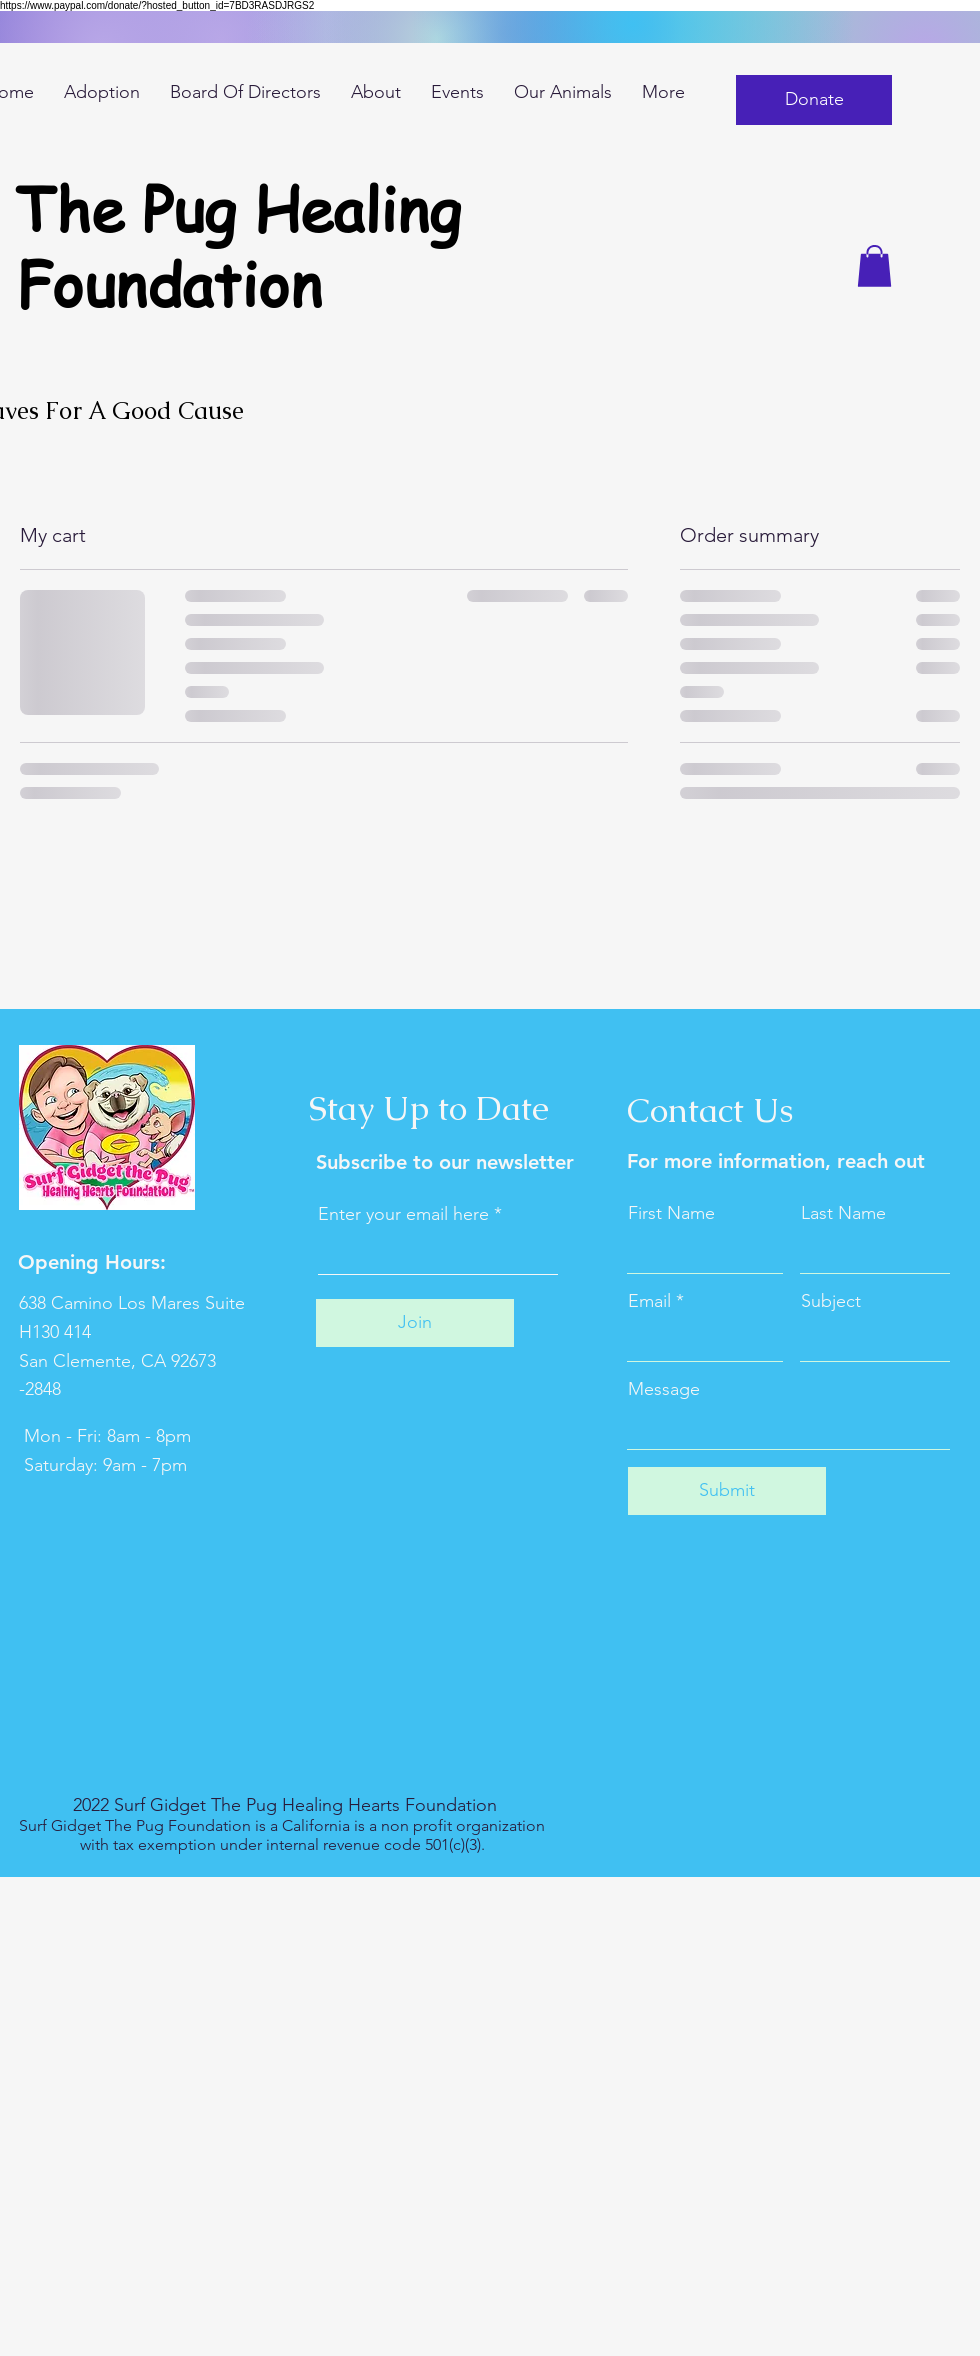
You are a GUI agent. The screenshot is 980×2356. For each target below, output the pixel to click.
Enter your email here (403, 1214)
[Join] (415, 1323)
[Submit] (727, 1491)
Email (649, 1301)
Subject (831, 1301)
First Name (671, 1213)
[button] (814, 100)
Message (664, 1389)
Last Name (843, 1213)
